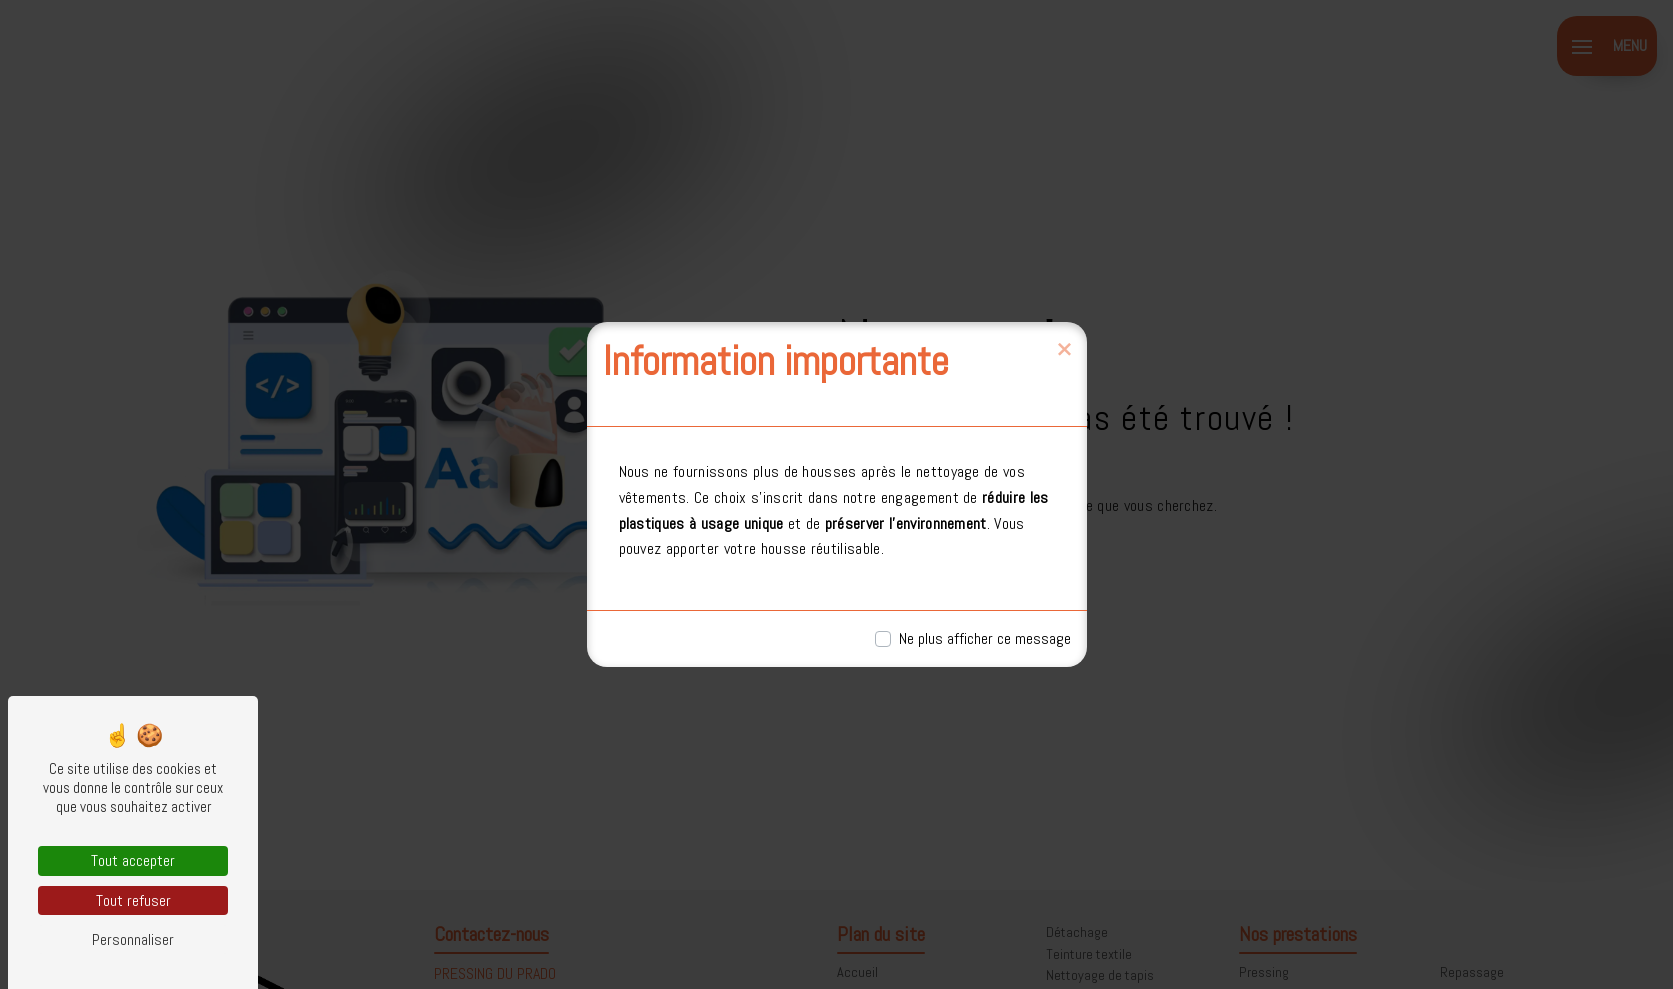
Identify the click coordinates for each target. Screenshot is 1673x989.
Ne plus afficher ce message (985, 638)
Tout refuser (133, 900)
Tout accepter (133, 860)
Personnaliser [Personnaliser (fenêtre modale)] (133, 939)
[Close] (1064, 350)
